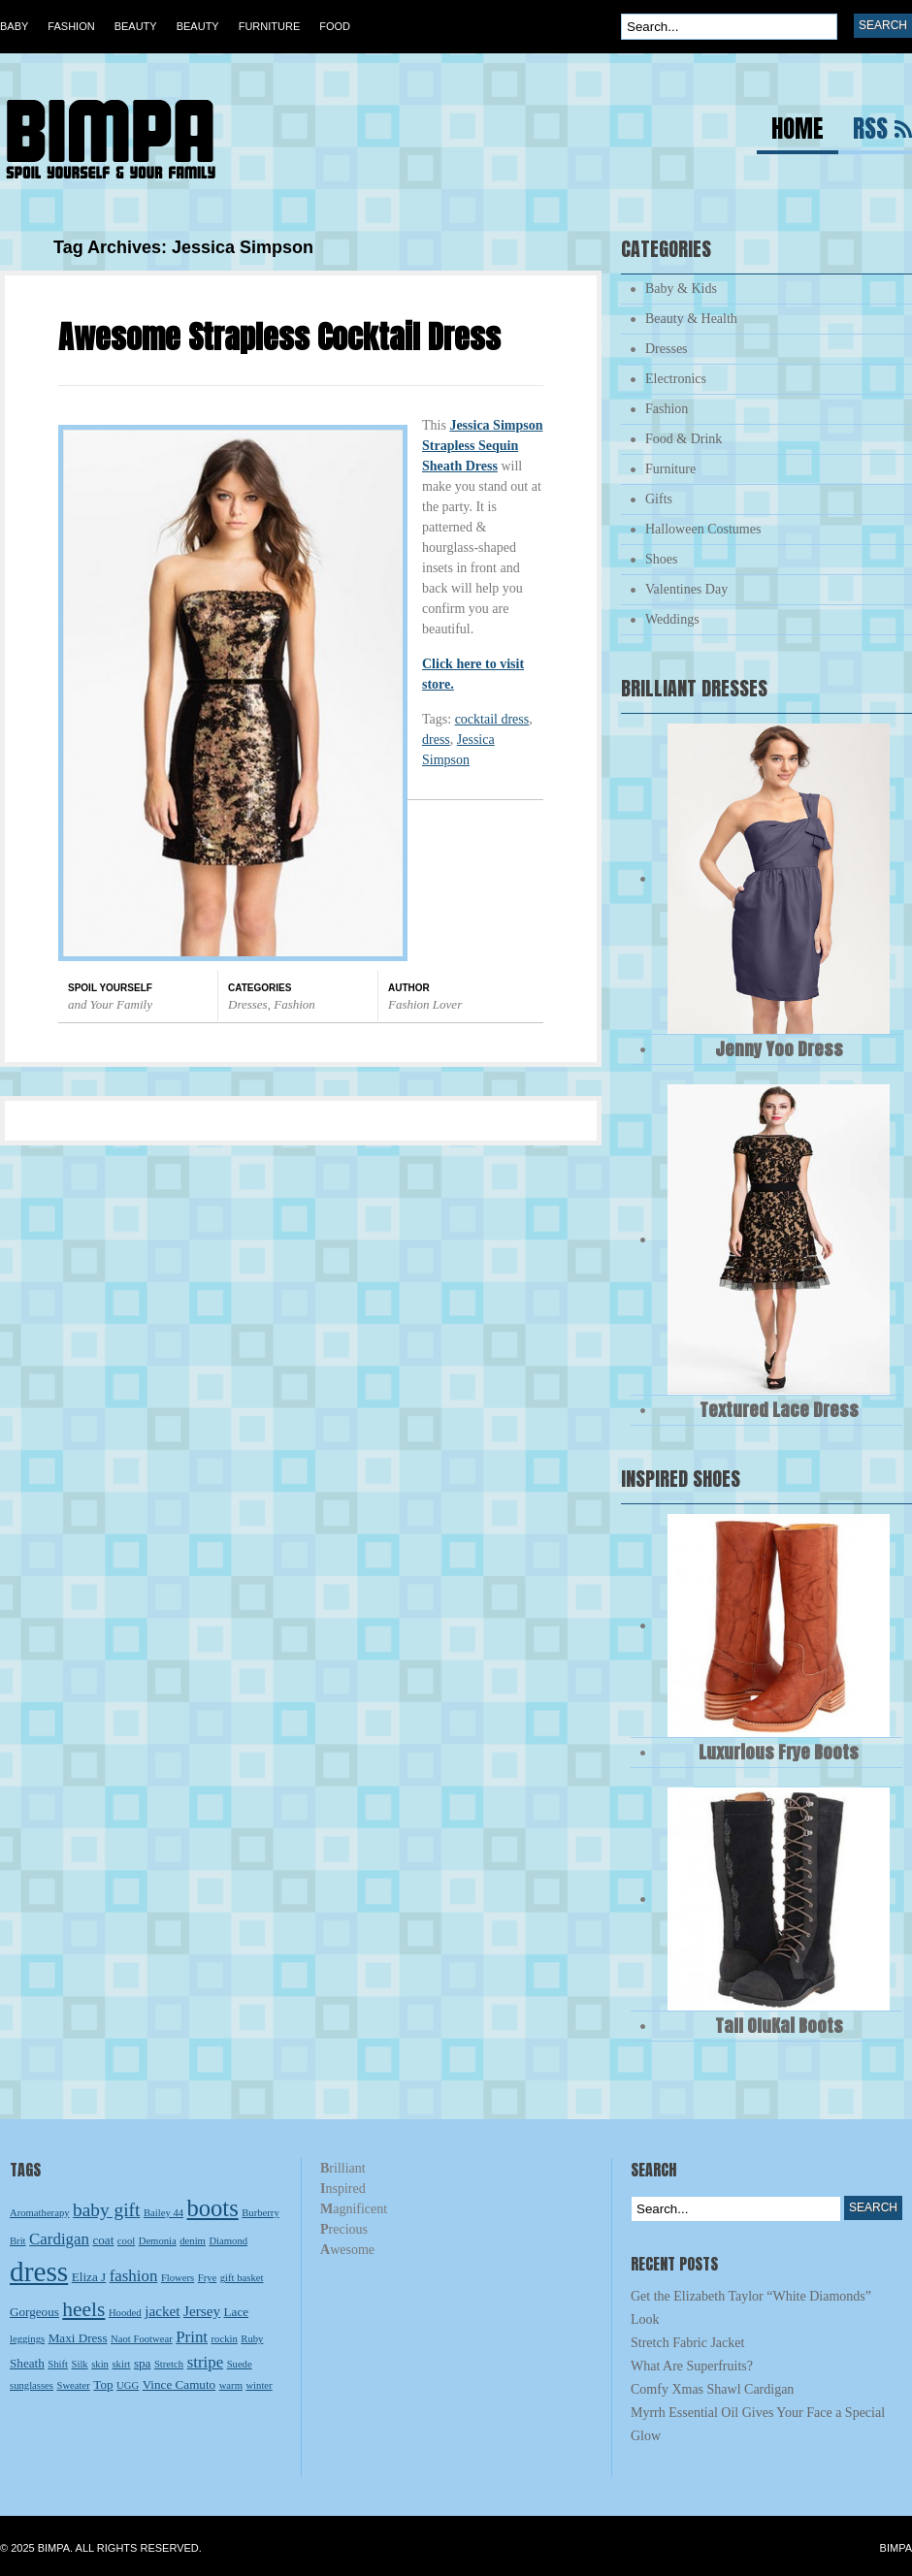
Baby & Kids (681, 288)
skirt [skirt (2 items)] (121, 2364)
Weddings (672, 619)
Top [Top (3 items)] (103, 2384)
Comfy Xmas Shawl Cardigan (712, 2389)
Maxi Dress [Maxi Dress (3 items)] (78, 2338)
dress (436, 739)
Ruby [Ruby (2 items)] (252, 2339)
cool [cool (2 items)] (126, 2241)
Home (797, 131)
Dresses (248, 1004)
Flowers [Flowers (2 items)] (177, 2277)
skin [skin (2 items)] (100, 2364)
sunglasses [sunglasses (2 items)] (31, 2385)
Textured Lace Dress (779, 1410)
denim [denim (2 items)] (192, 2241)
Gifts (658, 499)
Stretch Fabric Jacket (687, 2342)
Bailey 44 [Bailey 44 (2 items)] (163, 2212)
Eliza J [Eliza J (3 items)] (89, 2277)
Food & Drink (683, 439)
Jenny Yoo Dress (779, 1049)
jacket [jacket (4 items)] (162, 2310)
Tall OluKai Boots (779, 2025)
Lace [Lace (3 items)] (236, 2311)
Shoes (661, 559)
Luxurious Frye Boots (779, 1752)
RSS (870, 131)
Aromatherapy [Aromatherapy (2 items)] (40, 2212)
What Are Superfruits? (692, 2366)
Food (334, 26)
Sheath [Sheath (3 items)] (27, 2363)
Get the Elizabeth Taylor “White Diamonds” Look (751, 2308)
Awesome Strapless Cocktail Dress (279, 337)
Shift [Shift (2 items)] (58, 2364)
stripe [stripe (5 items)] (205, 2362)
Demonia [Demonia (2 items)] (158, 2241)
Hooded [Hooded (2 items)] (125, 2312)
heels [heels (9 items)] (83, 2309)
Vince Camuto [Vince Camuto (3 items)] (179, 2384)
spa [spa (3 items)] (142, 2363)
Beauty (135, 26)
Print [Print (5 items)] (192, 2337)
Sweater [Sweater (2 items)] (73, 2385)
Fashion (71, 26)
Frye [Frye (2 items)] (207, 2277)
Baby (14, 26)
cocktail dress (492, 719)
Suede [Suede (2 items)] (239, 2364)
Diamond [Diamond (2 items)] (228, 2241)
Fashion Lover (425, 1004)
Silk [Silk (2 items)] (80, 2364)
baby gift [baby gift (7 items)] (106, 2210)
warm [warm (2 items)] (231, 2385)
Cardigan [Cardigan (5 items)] (59, 2239)
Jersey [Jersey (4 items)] (201, 2310)
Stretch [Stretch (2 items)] (168, 2364)
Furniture (270, 26)
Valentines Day (686, 589)
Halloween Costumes (703, 529)
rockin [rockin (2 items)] (225, 2339)
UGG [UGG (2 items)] (127, 2385)
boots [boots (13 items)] (213, 2208)
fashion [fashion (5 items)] (134, 2276)
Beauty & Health (691, 318)
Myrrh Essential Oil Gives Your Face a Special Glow (758, 2424)
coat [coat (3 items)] (103, 2240)
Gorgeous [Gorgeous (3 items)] (34, 2311)
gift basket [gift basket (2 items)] (242, 2277)
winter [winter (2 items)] (258, 2385)
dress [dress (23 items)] (39, 2271)
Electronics (675, 378)
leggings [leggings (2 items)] (27, 2339)
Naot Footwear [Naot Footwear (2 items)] (142, 2339)
